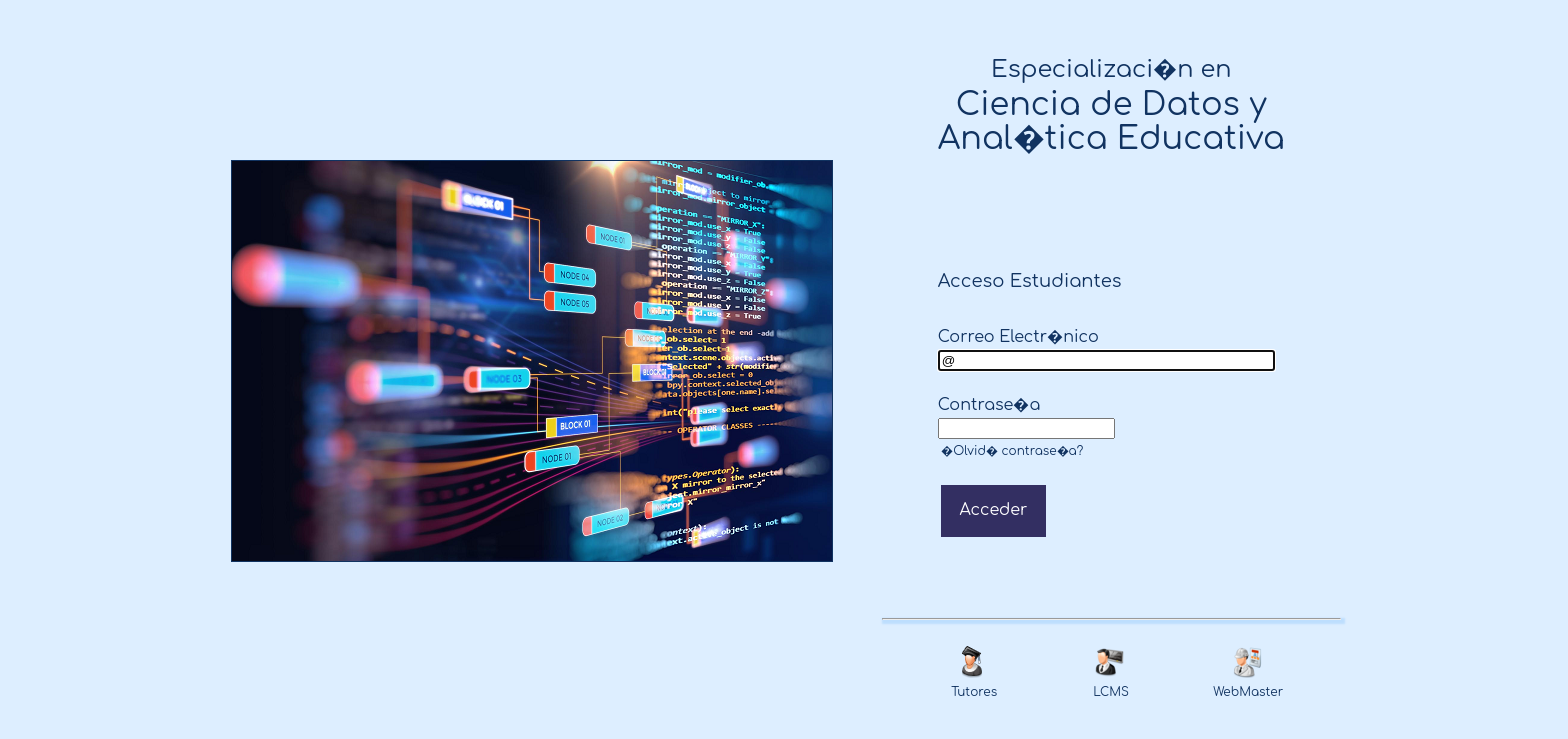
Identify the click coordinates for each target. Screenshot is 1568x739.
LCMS (1111, 692)
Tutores (974, 692)
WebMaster (1248, 692)
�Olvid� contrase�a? (1011, 451)
